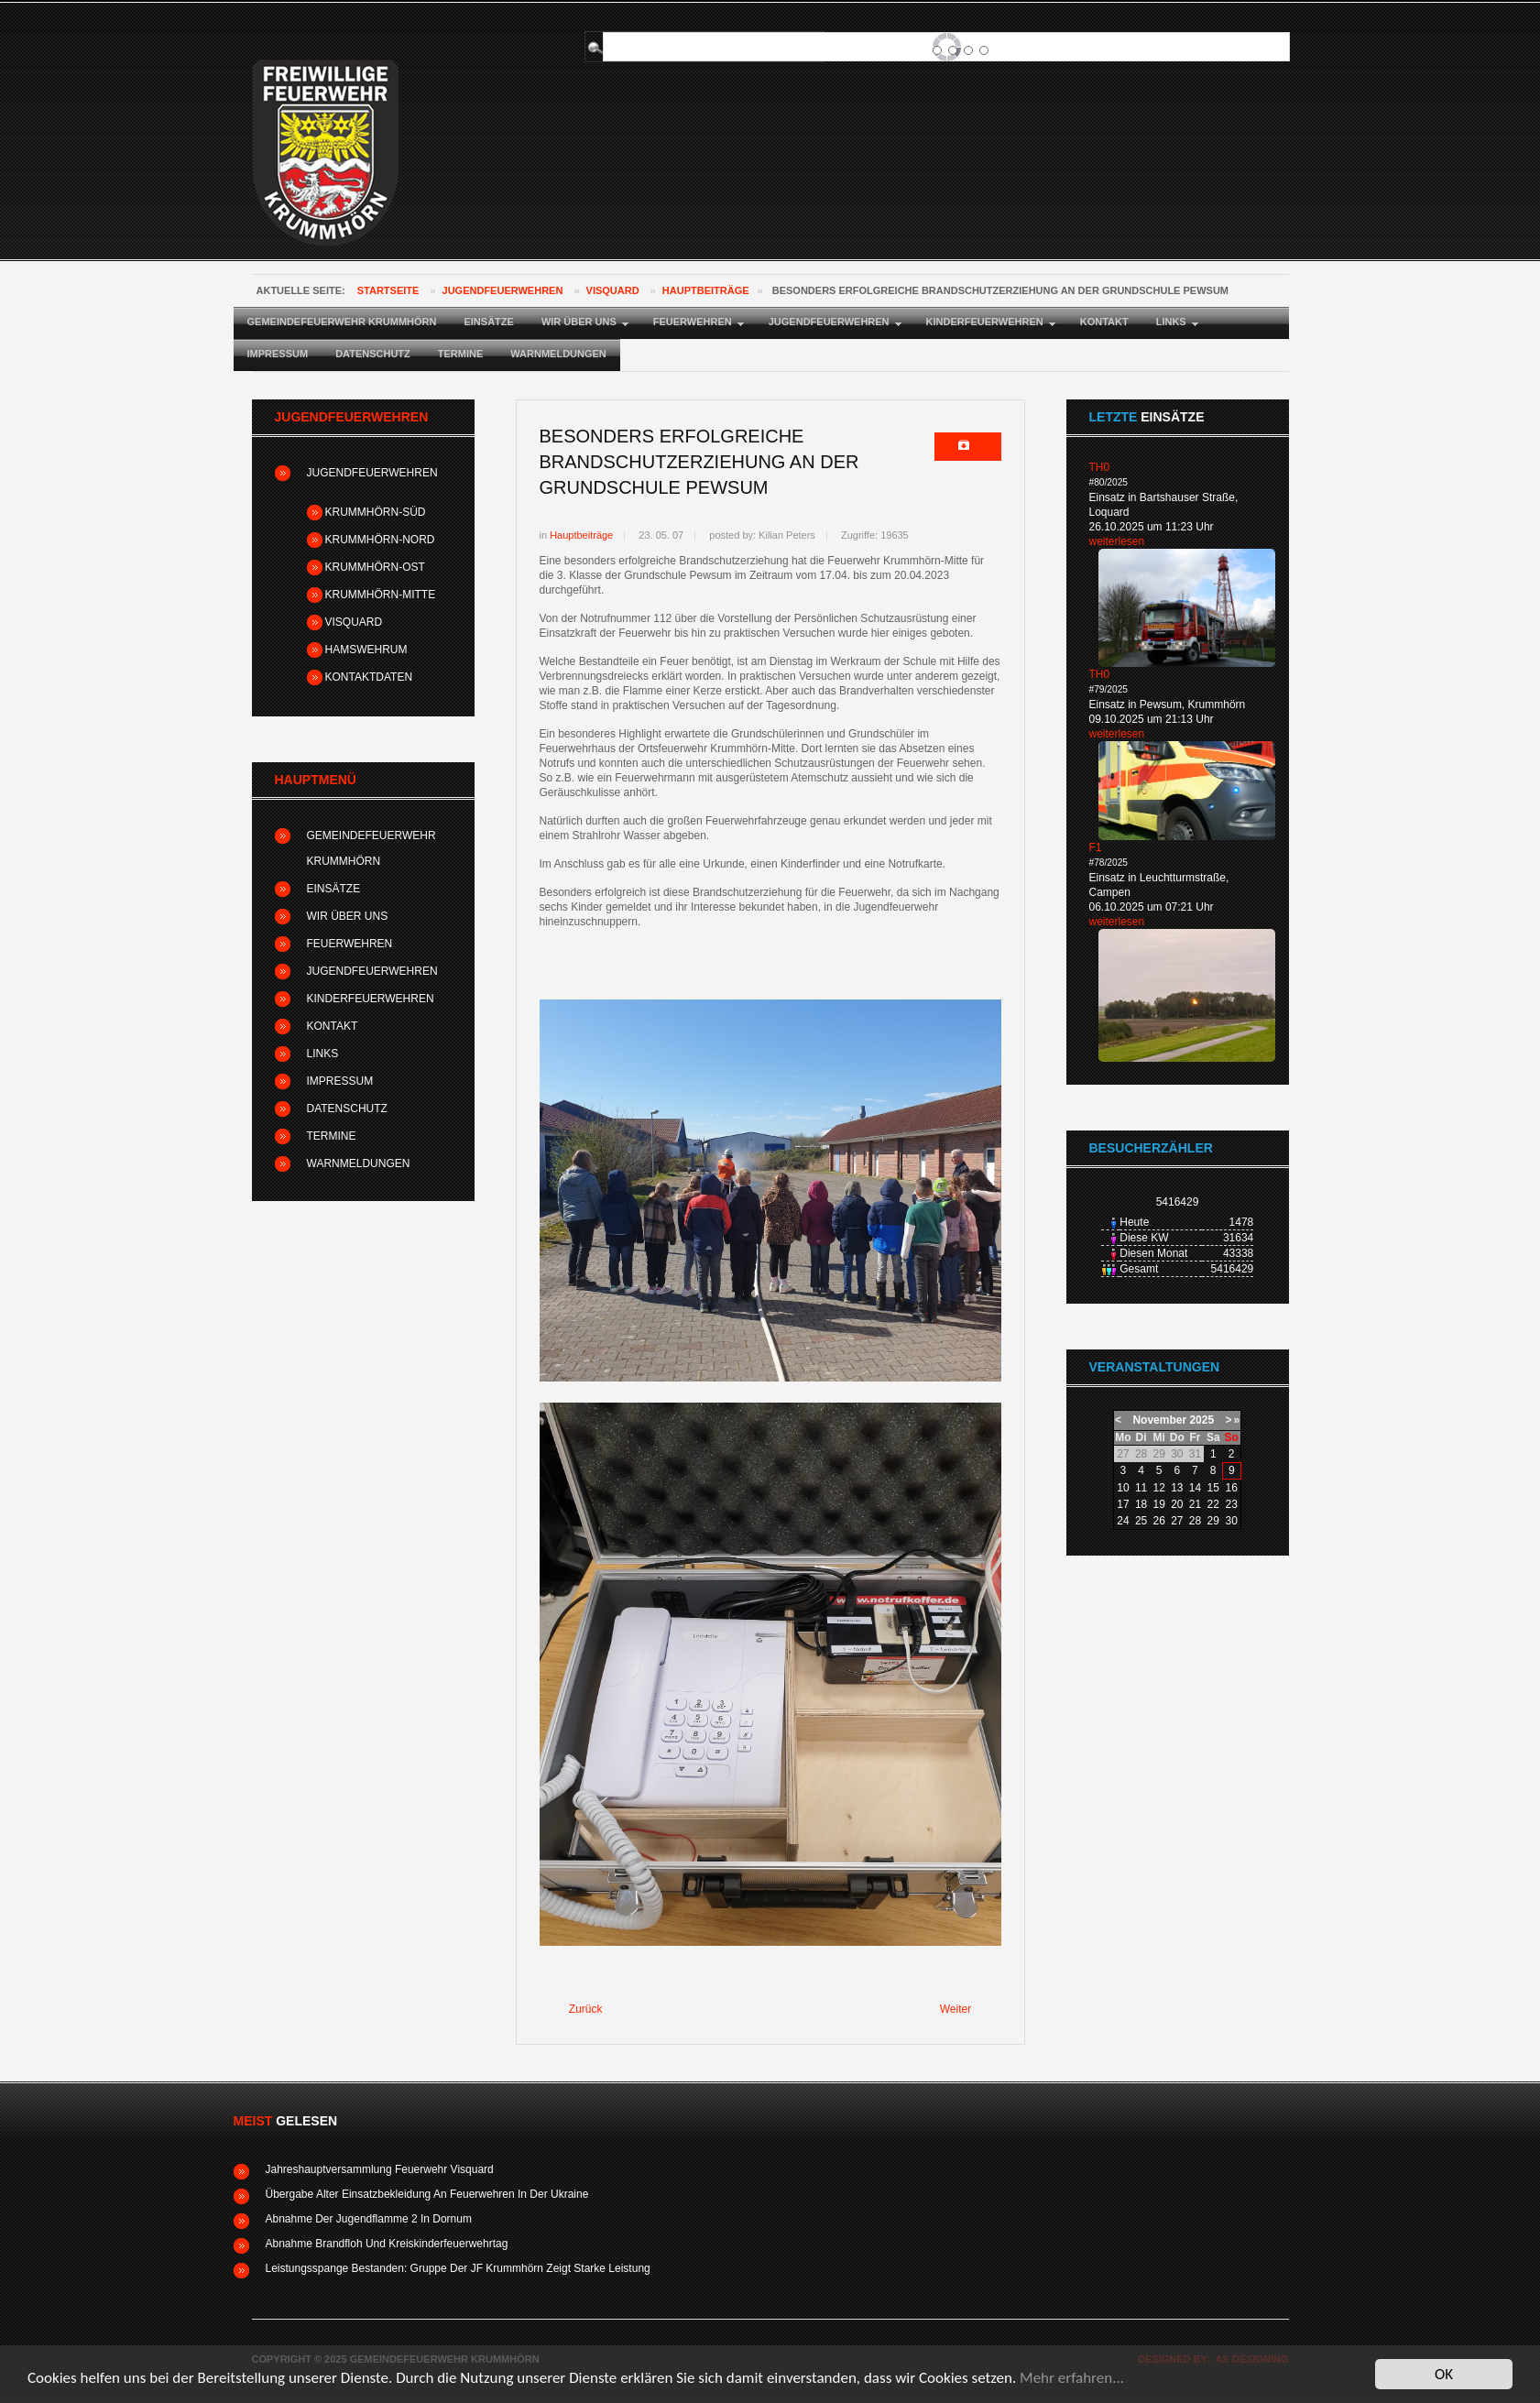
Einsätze (334, 888)
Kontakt (332, 1026)
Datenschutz (347, 1108)
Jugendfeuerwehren (502, 290)
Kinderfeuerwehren (370, 998)
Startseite (388, 290)
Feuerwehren (350, 943)
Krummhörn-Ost (375, 567)
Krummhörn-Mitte (380, 594)
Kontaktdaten (369, 677)
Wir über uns (347, 916)
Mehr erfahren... (1072, 2377)
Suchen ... (610, 32)
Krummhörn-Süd (375, 512)
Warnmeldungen (358, 1163)
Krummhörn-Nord (380, 539)
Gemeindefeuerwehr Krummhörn (371, 848)
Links (323, 1053)
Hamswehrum (366, 649)
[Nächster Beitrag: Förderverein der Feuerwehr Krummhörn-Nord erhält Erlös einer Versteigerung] (963, 2010)
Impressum (340, 1081)
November (1159, 1420)
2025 (1201, 1420)
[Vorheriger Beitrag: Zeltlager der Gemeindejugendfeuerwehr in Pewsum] (578, 2010)
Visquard (612, 290)
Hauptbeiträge (705, 290)
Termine (331, 1136)
